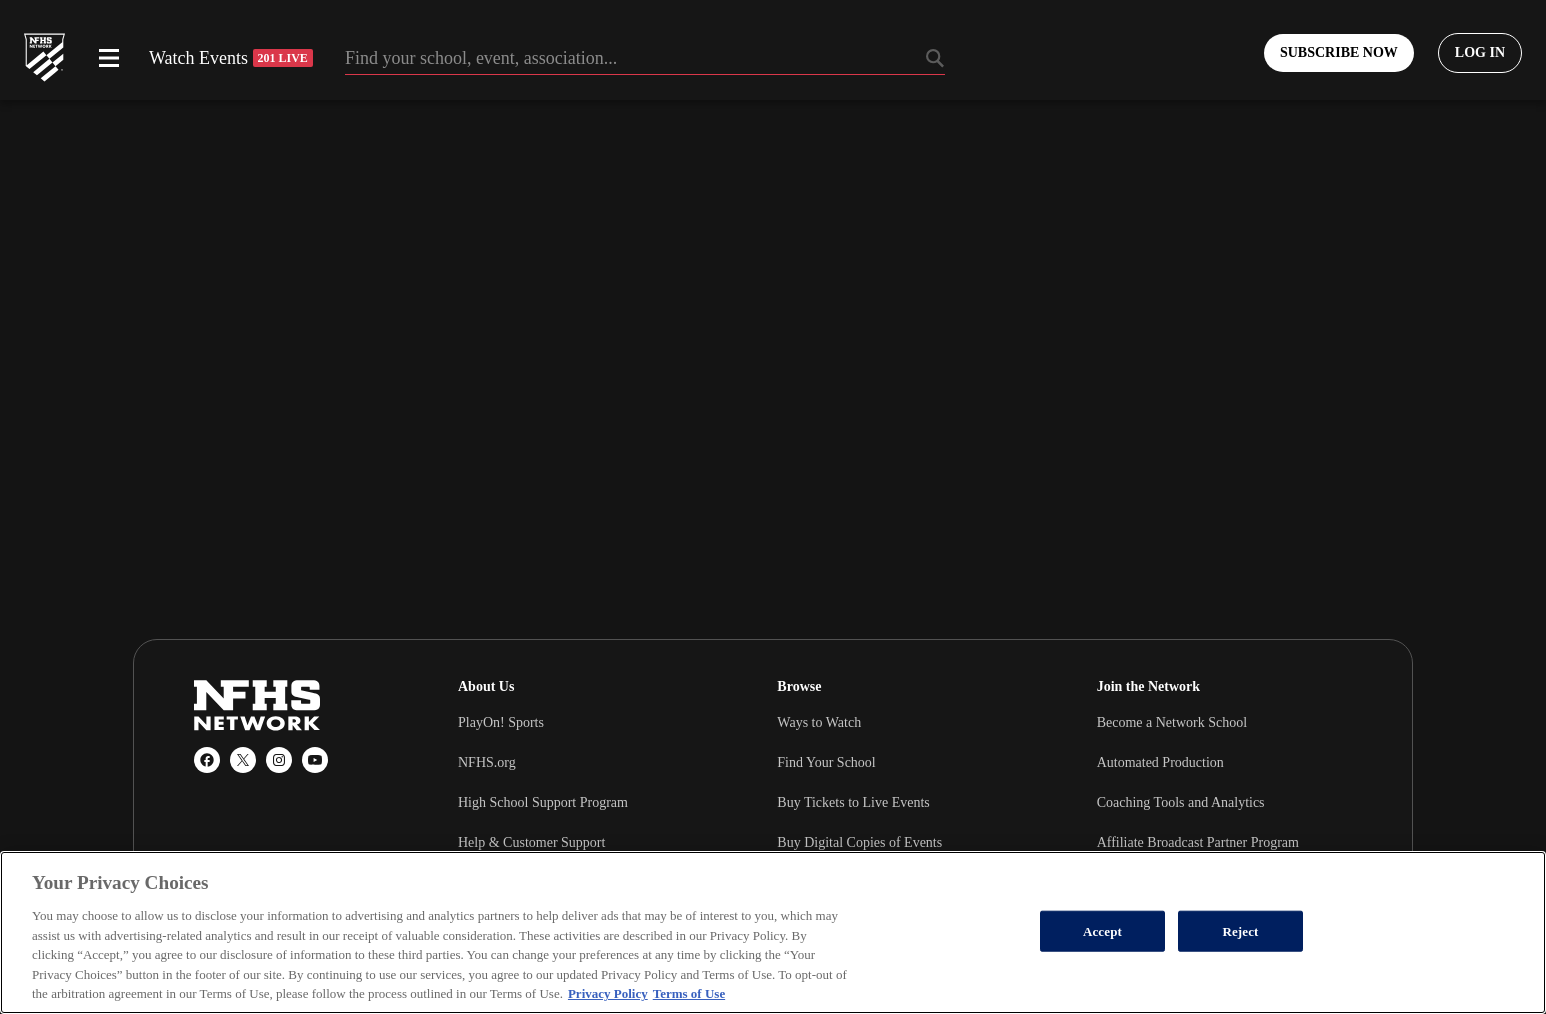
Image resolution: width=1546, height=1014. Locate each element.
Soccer (796, 986)
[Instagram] (279, 760)
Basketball (487, 946)
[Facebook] (207, 760)
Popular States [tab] (237, 971)
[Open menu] (109, 58)
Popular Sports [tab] (239, 941)
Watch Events (231, 58)
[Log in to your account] (1480, 53)
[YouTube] (315, 760)
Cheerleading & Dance (1161, 986)
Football (800, 946)
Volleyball (486, 986)
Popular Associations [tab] (256, 1001)
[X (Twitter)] (243, 760)
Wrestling (1124, 946)
